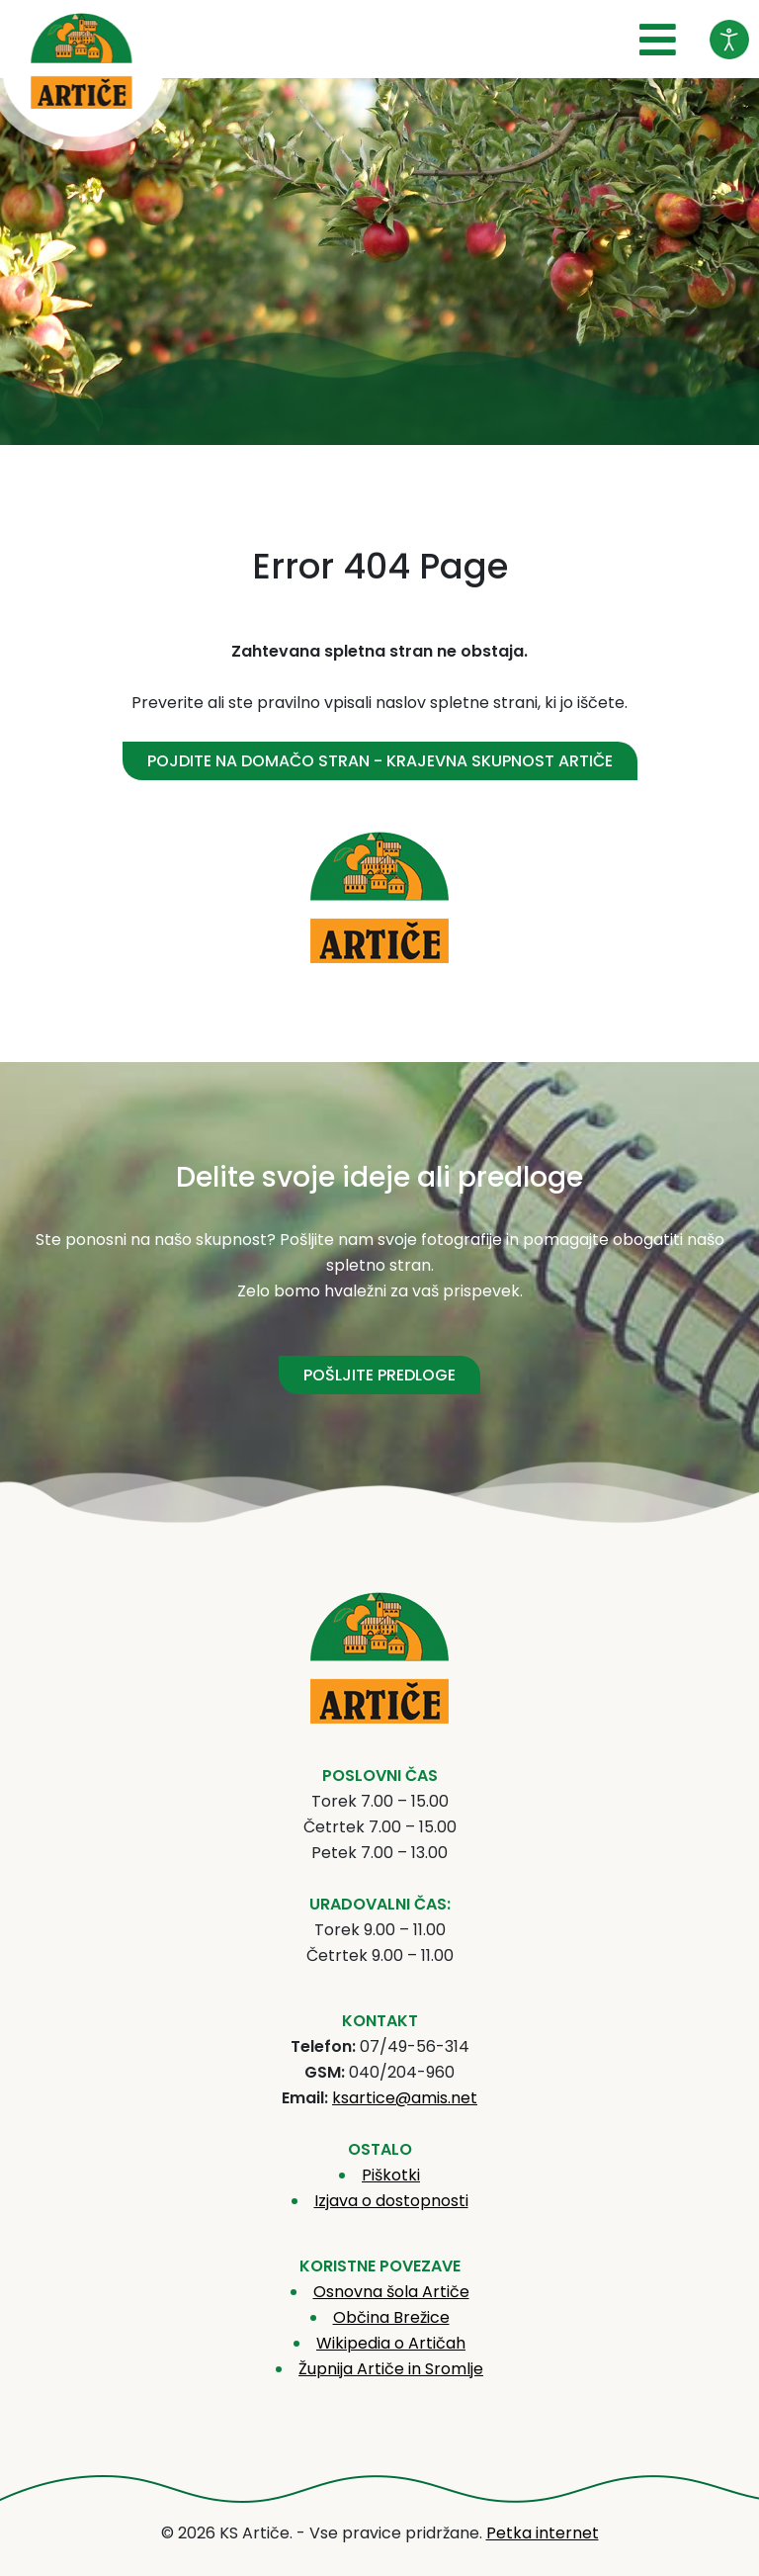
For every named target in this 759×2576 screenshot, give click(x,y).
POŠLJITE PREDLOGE (379, 1375)
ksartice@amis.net (404, 2098)
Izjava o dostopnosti (391, 2200)
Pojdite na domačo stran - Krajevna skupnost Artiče (380, 761)
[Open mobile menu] (657, 40)
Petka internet (542, 2533)
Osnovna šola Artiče (391, 2291)
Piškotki (391, 2175)
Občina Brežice (391, 2317)
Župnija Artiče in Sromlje (390, 2368)
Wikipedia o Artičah (390, 2343)
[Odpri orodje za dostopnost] (729, 39)
